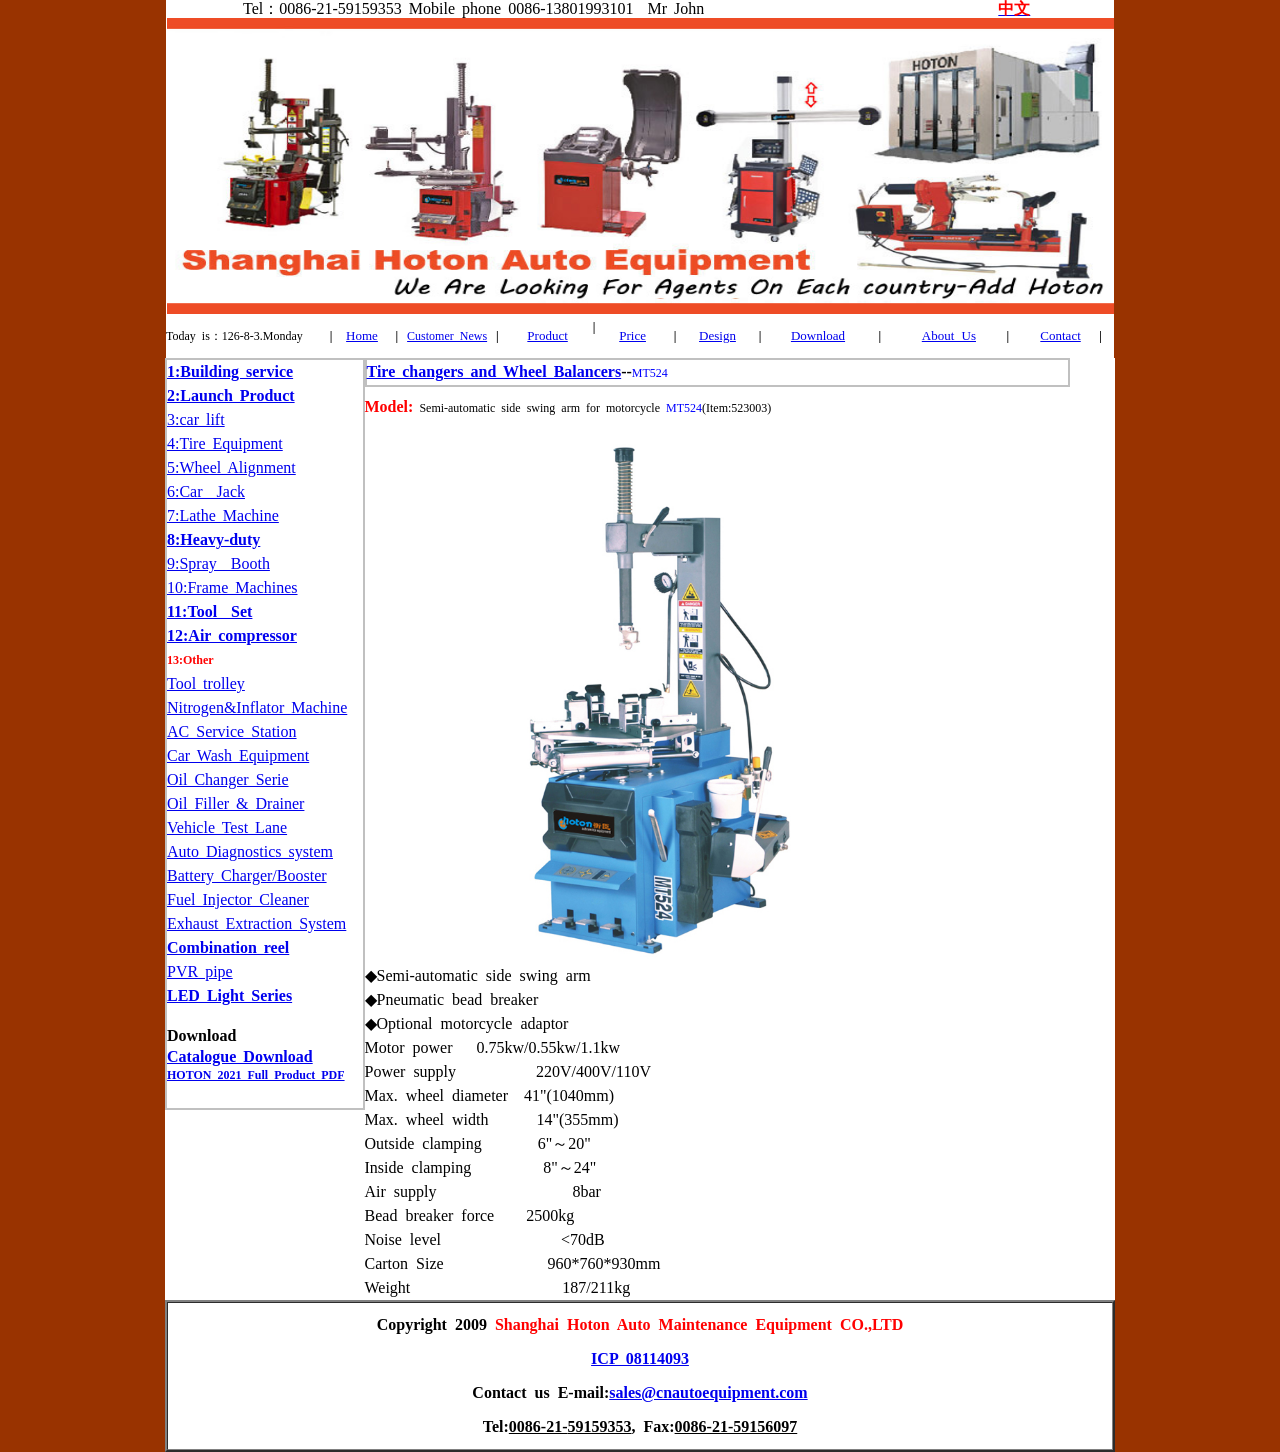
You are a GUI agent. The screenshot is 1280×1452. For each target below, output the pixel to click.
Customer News (447, 336)
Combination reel (228, 947)
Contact (1060, 335)
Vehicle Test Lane (227, 827)
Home (362, 335)
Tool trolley (206, 683)
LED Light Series (229, 995)
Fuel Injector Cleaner (238, 899)
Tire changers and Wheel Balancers (494, 371)
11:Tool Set (209, 611)
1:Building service (230, 371)
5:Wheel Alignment (231, 467)
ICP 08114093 (640, 1358)
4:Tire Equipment (225, 443)
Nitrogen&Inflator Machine (257, 707)
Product (547, 335)
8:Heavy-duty (213, 539)
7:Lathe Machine (223, 515)
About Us (949, 335)
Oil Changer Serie (228, 779)
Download (818, 335)
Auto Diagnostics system (250, 851)
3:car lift (196, 419)
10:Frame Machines (232, 587)
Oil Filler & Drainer (235, 803)
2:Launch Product (231, 395)
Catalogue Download (240, 1056)
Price (632, 335)
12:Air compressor (232, 635)
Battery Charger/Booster (247, 875)
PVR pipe (200, 971)
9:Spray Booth (218, 563)
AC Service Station (232, 731)
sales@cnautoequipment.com (708, 1392)
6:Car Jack (206, 491)
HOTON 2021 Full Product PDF (256, 1075)
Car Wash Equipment (238, 755)
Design (717, 335)
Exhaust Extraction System (256, 923)
